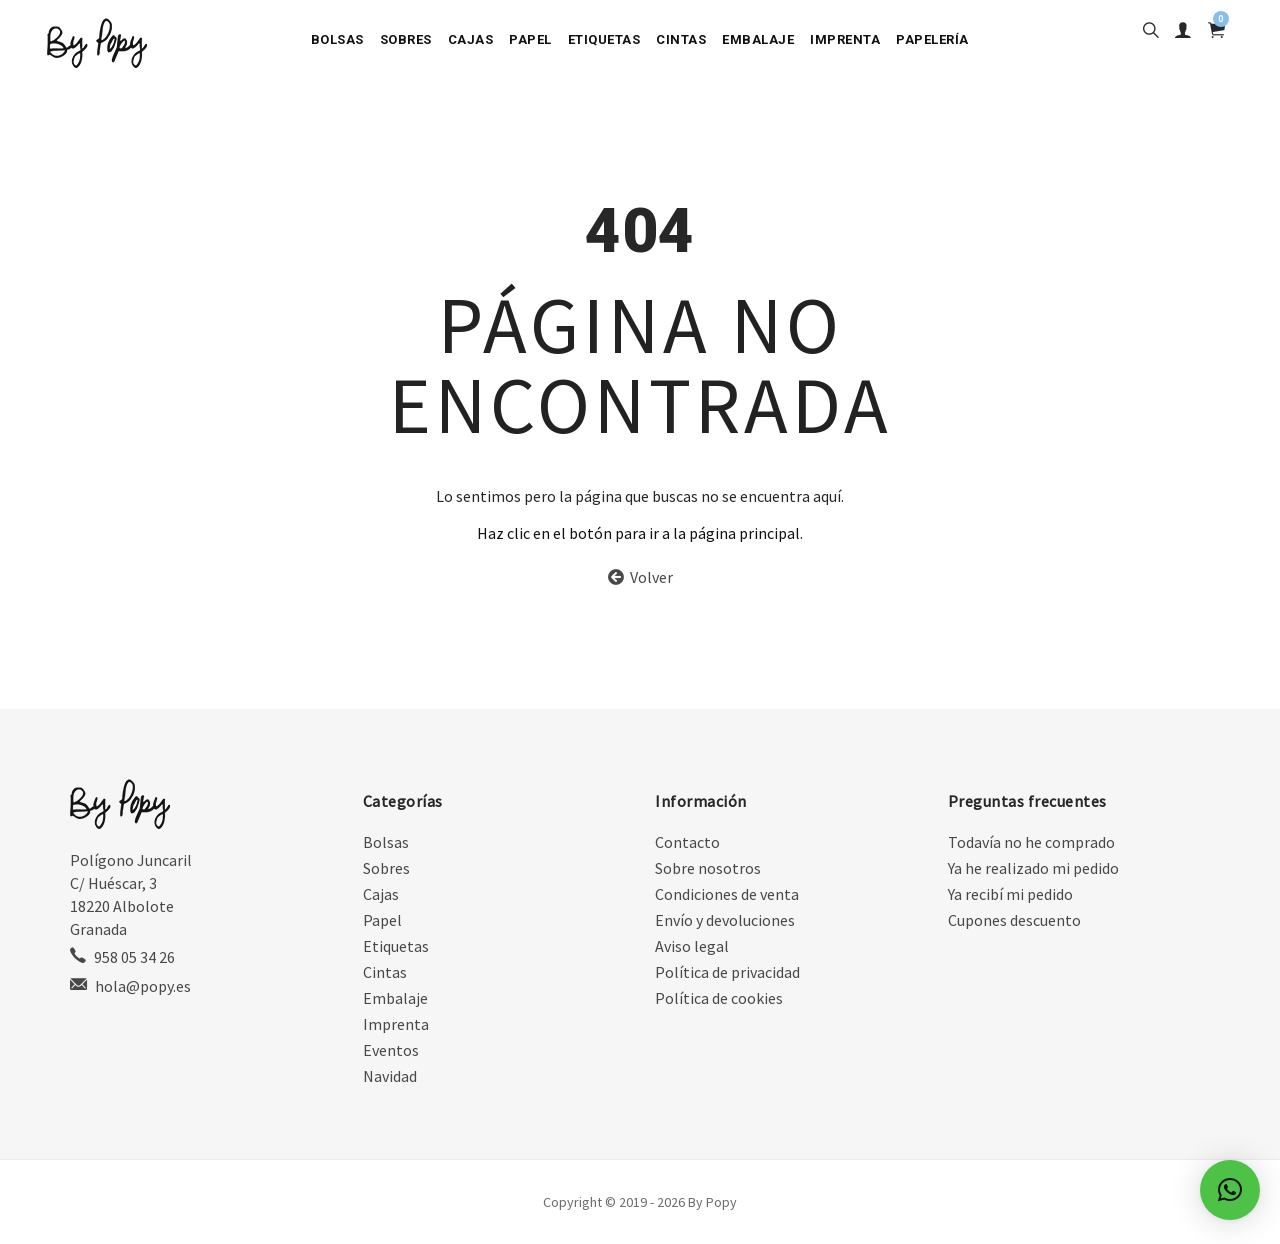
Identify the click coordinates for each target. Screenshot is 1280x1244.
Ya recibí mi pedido (1010, 894)
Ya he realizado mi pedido (1033, 868)
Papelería (932, 39)
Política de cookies (719, 998)
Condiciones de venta (727, 894)
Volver (640, 577)
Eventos (391, 1050)
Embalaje (758, 39)
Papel (530, 39)
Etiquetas (604, 39)
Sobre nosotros (708, 868)
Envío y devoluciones (725, 920)
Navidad (390, 1076)
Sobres (406, 39)
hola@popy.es (143, 986)
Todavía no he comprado (1031, 842)
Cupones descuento (1014, 920)
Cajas (471, 39)
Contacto (687, 842)
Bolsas (337, 39)
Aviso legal (692, 946)
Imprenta (845, 39)
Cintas (681, 39)
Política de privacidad (727, 972)
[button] (1230, 1190)
